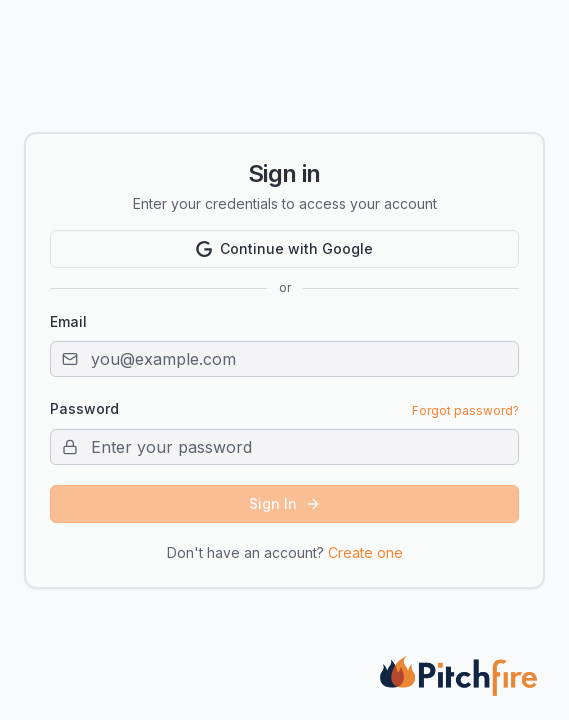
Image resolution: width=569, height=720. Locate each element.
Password (84, 409)
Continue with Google (284, 248)
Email (68, 321)
